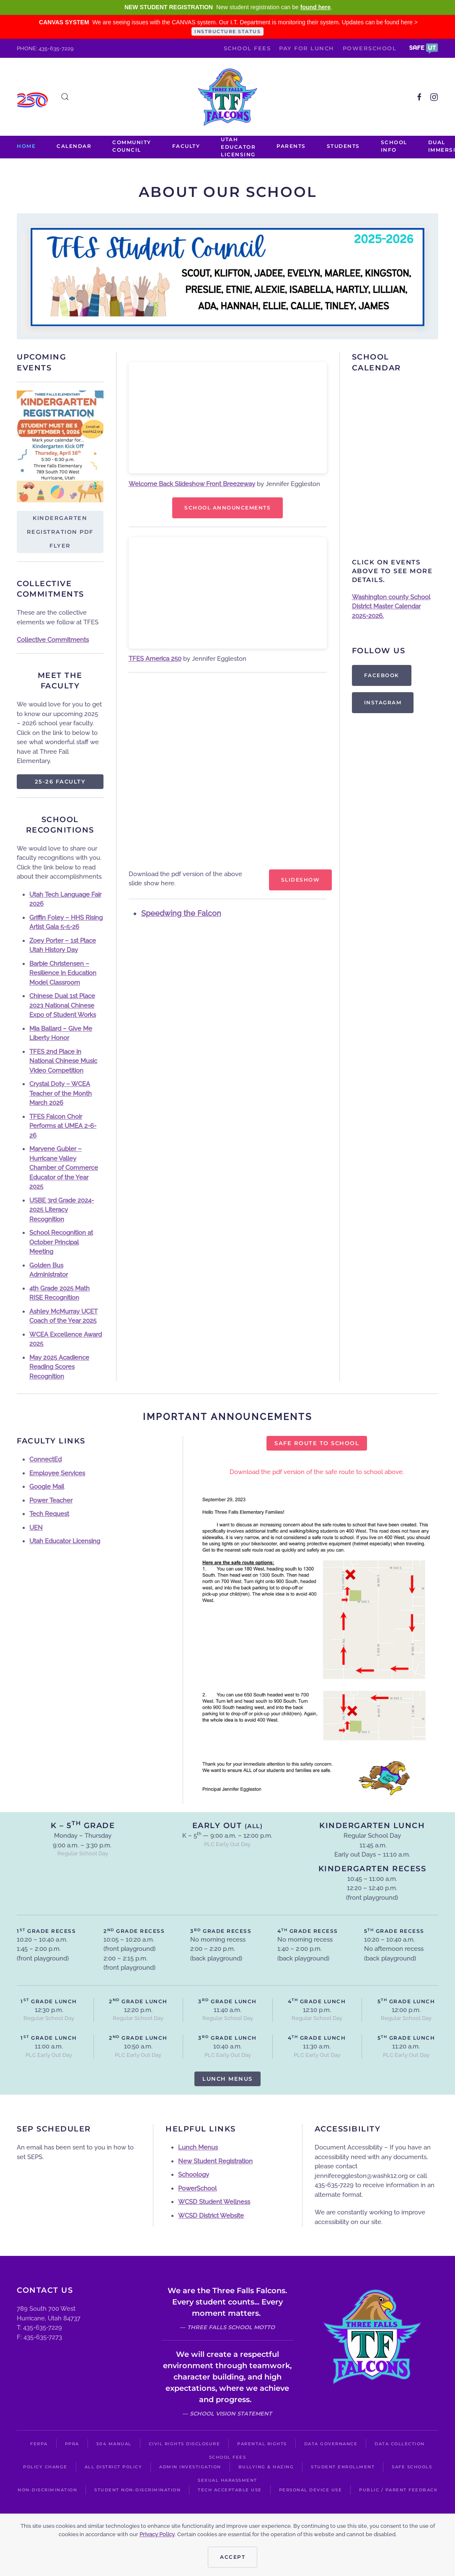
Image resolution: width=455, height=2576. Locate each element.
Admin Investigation (190, 2467)
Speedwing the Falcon (181, 913)
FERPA (39, 2444)
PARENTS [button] (291, 146)
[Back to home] (227, 96)
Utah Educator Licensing (238, 147)
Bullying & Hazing (266, 2467)
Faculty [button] (186, 146)
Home (26, 146)
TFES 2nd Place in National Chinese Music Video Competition (63, 1061)
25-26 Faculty (60, 781)
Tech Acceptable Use (230, 2490)
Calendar (74, 146)
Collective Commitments (53, 640)
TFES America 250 (155, 658)
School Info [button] (394, 146)
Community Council (131, 146)
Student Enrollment (343, 2467)
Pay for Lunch (306, 48)
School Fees (247, 48)
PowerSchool (370, 48)
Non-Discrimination (47, 2490)
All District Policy (113, 2467)
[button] (423, 48)
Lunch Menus (227, 2078)
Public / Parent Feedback (398, 2490)
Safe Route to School (316, 1443)
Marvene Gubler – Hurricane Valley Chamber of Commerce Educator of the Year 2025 (63, 1167)
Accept (232, 2557)
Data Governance (331, 2444)
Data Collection (400, 2444)
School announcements (227, 507)
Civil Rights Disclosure (184, 2444)
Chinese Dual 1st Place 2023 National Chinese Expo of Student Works (62, 1005)
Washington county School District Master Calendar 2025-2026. (391, 606)
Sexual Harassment (227, 2480)
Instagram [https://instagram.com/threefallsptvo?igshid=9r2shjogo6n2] (383, 702)
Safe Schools (412, 2467)
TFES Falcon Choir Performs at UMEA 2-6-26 (62, 1126)
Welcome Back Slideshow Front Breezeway (192, 484)
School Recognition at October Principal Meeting (61, 1242)
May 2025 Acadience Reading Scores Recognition (59, 1367)
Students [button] (343, 146)
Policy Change (45, 2467)
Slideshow (300, 880)
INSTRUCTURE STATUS (227, 31)
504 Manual (114, 2444)
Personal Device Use (310, 2490)
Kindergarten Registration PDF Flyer (60, 532)
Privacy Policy (157, 2534)
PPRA (72, 2444)
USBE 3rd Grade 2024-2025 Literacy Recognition (61, 1210)
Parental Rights (262, 2444)
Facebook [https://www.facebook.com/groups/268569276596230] (381, 675)
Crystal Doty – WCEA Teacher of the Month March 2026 (60, 1093)
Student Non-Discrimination (137, 2490)
